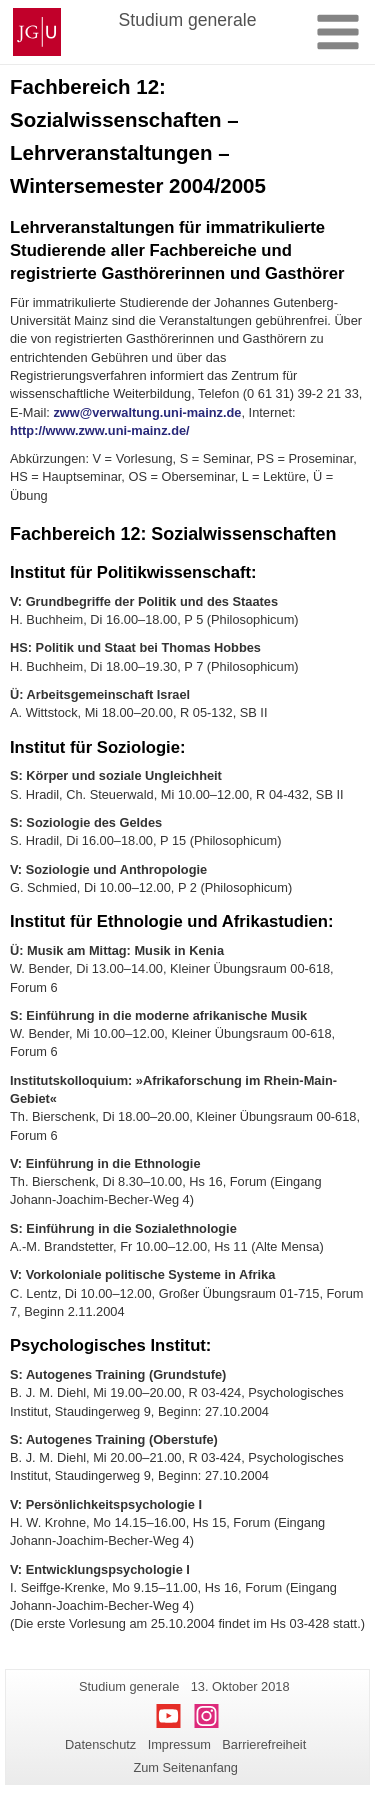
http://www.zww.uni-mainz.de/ (100, 430)
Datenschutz (100, 1744)
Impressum (179, 1744)
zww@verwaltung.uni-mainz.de (147, 412)
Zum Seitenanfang (185, 1767)
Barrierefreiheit (264, 1744)
